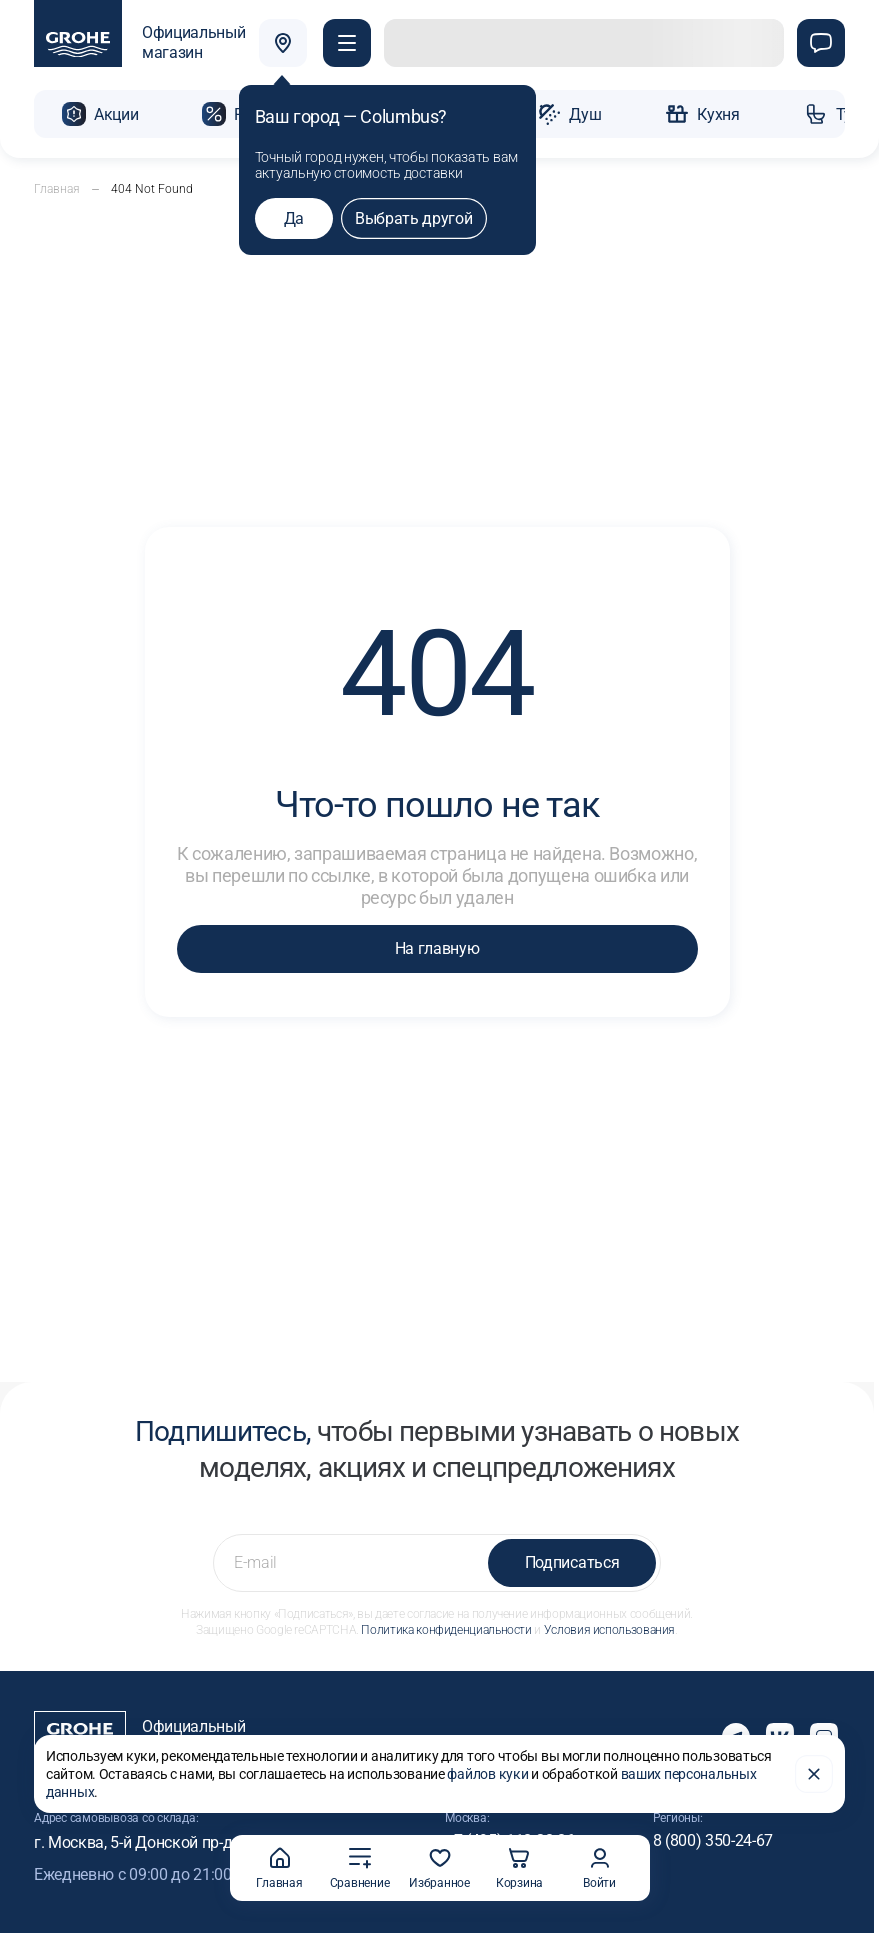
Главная (57, 187)
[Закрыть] (814, 1772)
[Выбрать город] (285, 44)
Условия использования (609, 1628)
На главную (437, 946)
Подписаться (572, 1560)
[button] (349, 44)
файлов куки (487, 1772)
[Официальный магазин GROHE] (139, 44)
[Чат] (821, 44)
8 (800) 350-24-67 (713, 1838)
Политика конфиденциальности (446, 1628)
